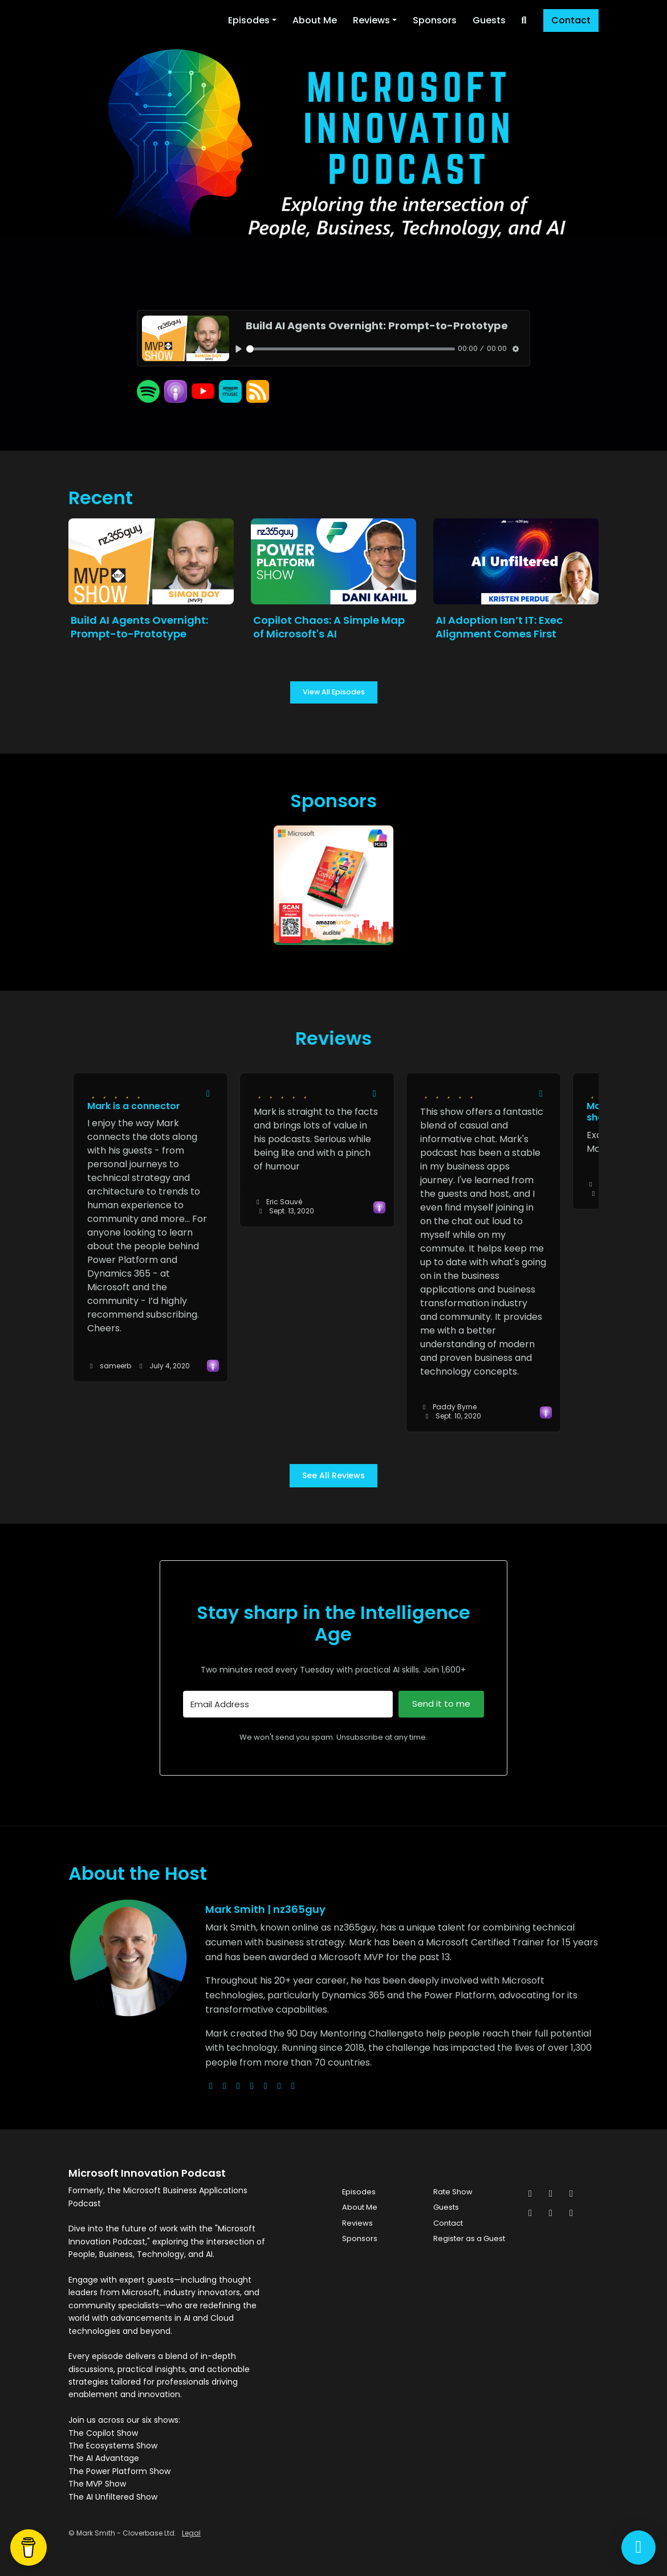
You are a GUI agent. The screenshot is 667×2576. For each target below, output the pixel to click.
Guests (489, 20)
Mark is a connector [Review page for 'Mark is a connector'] (133, 1106)
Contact (571, 20)
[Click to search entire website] (524, 20)
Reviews (371, 20)
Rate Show (453, 2192)
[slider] (350, 349)
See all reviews (333, 1475)
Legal (191, 2533)
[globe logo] (211, 2085)
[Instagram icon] (571, 2193)
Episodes (249, 20)
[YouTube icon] (571, 2213)
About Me (314, 20)
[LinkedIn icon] (530, 2213)
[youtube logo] (252, 2085)
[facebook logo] (265, 2085)
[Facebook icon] (550, 2193)
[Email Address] (288, 1704)
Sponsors (435, 20)
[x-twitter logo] (224, 2085)
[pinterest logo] (293, 2085)
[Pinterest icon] (550, 2213)
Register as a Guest (469, 2238)
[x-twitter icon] (530, 2193)
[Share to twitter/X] (208, 1094)
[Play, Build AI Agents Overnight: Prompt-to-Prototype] (239, 348)
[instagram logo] (238, 2085)
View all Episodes (334, 692)
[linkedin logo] (279, 2085)
